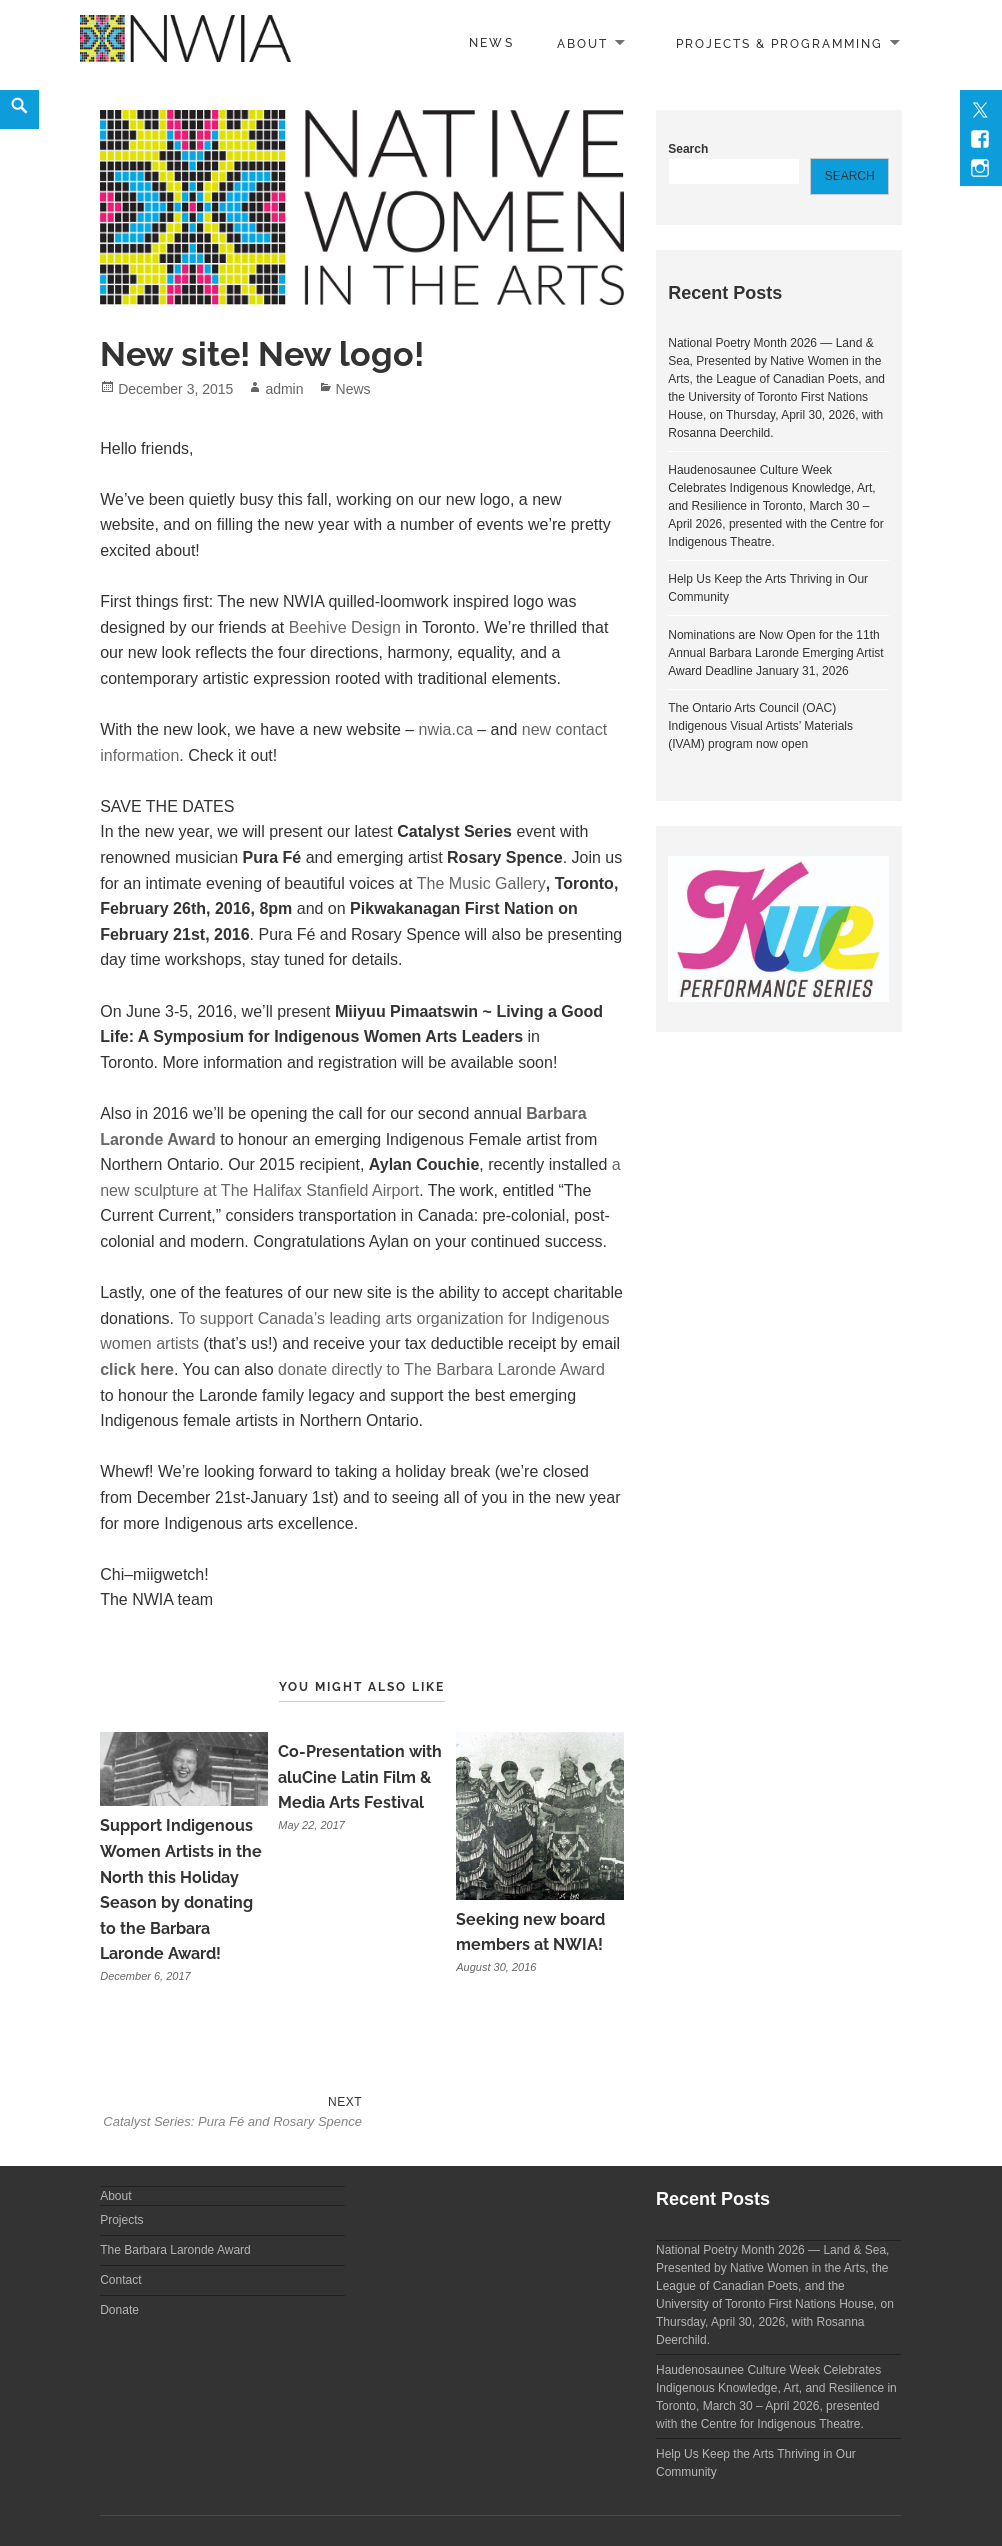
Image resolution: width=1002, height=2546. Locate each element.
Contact (120, 2280)
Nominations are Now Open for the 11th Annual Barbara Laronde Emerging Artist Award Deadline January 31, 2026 (775, 653)
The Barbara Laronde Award (175, 2250)
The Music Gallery (481, 883)
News (491, 43)
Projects (121, 2220)
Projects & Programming (780, 43)
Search (688, 149)
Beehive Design (345, 627)
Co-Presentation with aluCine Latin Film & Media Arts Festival (360, 1777)
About (582, 43)
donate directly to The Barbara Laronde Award (439, 1369)
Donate (119, 2310)
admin (284, 389)
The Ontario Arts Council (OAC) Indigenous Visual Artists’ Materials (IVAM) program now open (760, 726)
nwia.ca (446, 729)
